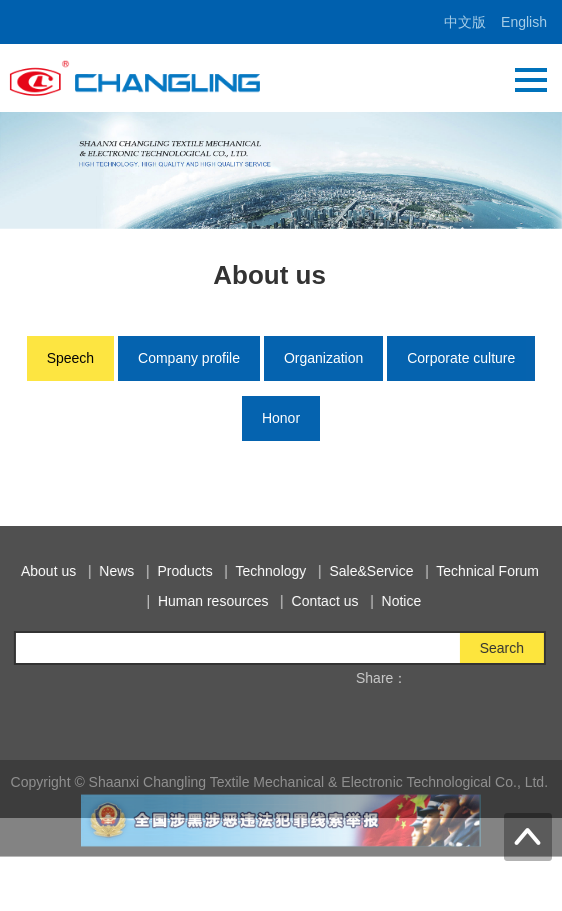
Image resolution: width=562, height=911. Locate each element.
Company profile (189, 358)
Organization (323, 358)
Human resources (224, 601)
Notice (413, 601)
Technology (282, 571)
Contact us (336, 601)
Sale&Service (382, 571)
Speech (70, 358)
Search (513, 648)
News (127, 571)
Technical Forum (498, 571)
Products (195, 571)
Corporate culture (461, 358)
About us (59, 571)
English (524, 22)
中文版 (465, 22)
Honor (281, 418)
